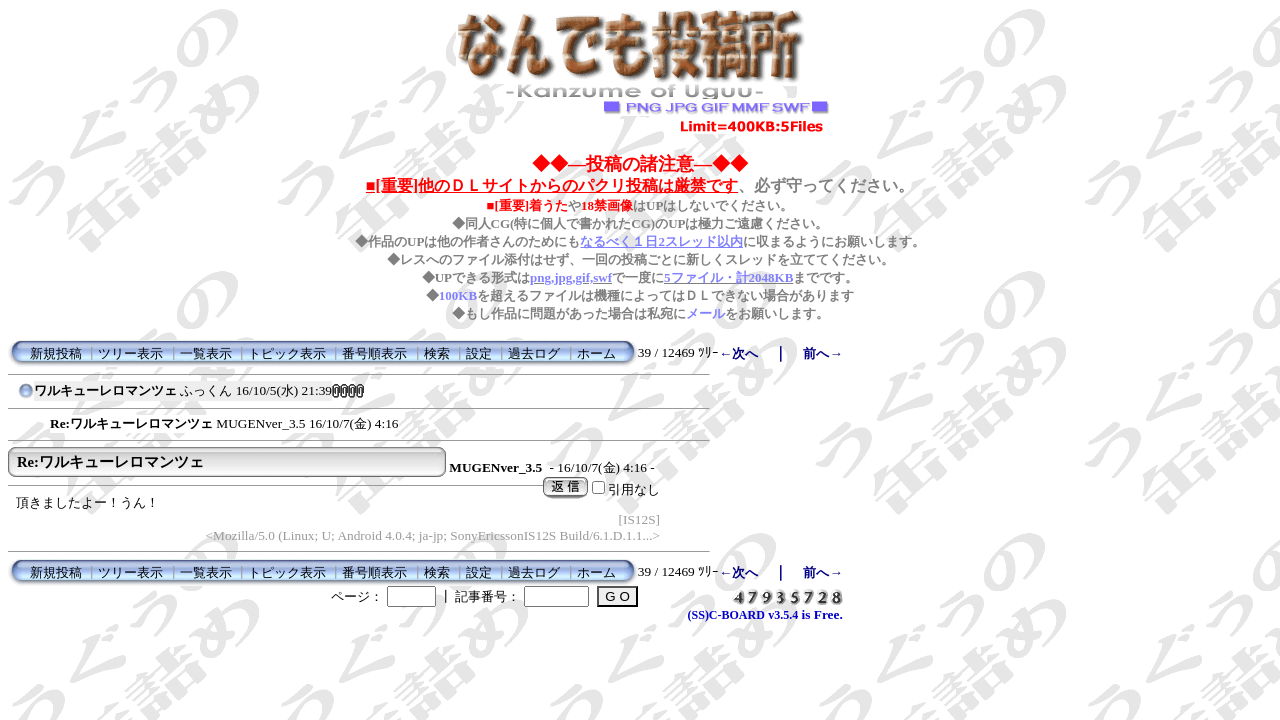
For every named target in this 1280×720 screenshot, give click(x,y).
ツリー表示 (130, 353)
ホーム (596, 353)
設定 (479, 353)
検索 (437, 353)
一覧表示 (206, 353)
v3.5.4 (783, 615)
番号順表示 (374, 353)
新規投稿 (56, 353)
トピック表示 (287, 353)
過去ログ (534, 353)
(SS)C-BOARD (726, 615)
